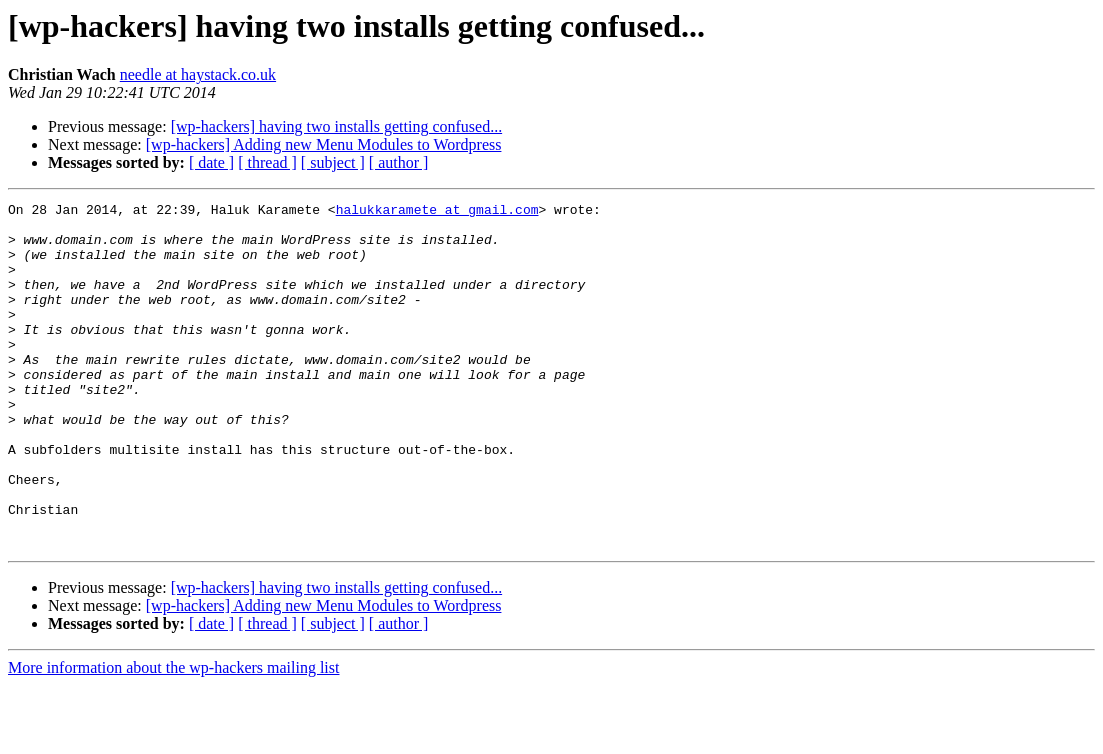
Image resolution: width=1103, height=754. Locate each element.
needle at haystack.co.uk (198, 74)
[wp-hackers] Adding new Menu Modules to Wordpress (324, 144)
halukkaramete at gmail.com (437, 212)
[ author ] (399, 162)
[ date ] (211, 162)
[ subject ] (333, 162)
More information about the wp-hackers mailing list (173, 736)
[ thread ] (267, 162)
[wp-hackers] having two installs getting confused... (336, 126)
